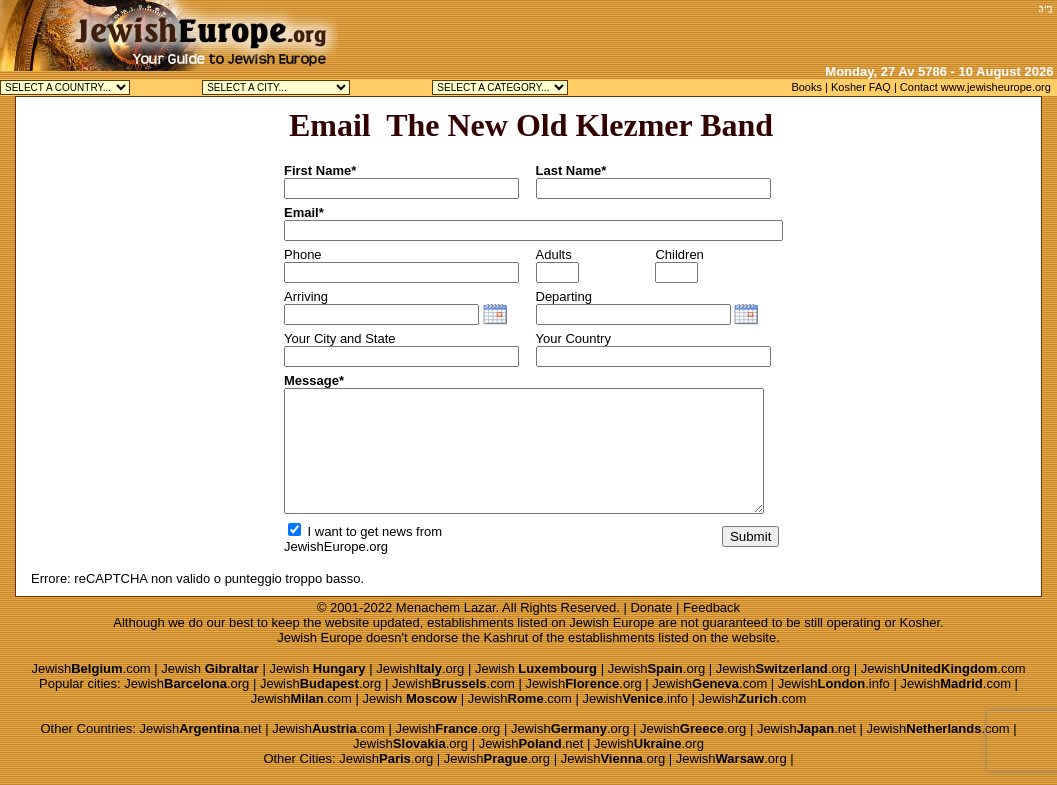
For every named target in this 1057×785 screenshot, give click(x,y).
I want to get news (350, 531)
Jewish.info (834, 683)
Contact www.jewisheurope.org (975, 87)
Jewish (210, 668)
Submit (750, 536)
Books (806, 87)
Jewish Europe (611, 622)
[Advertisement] (798, 30)
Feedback (711, 607)
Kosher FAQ (861, 87)
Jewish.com (90, 668)
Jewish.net (200, 728)
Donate (651, 607)
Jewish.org (420, 668)
